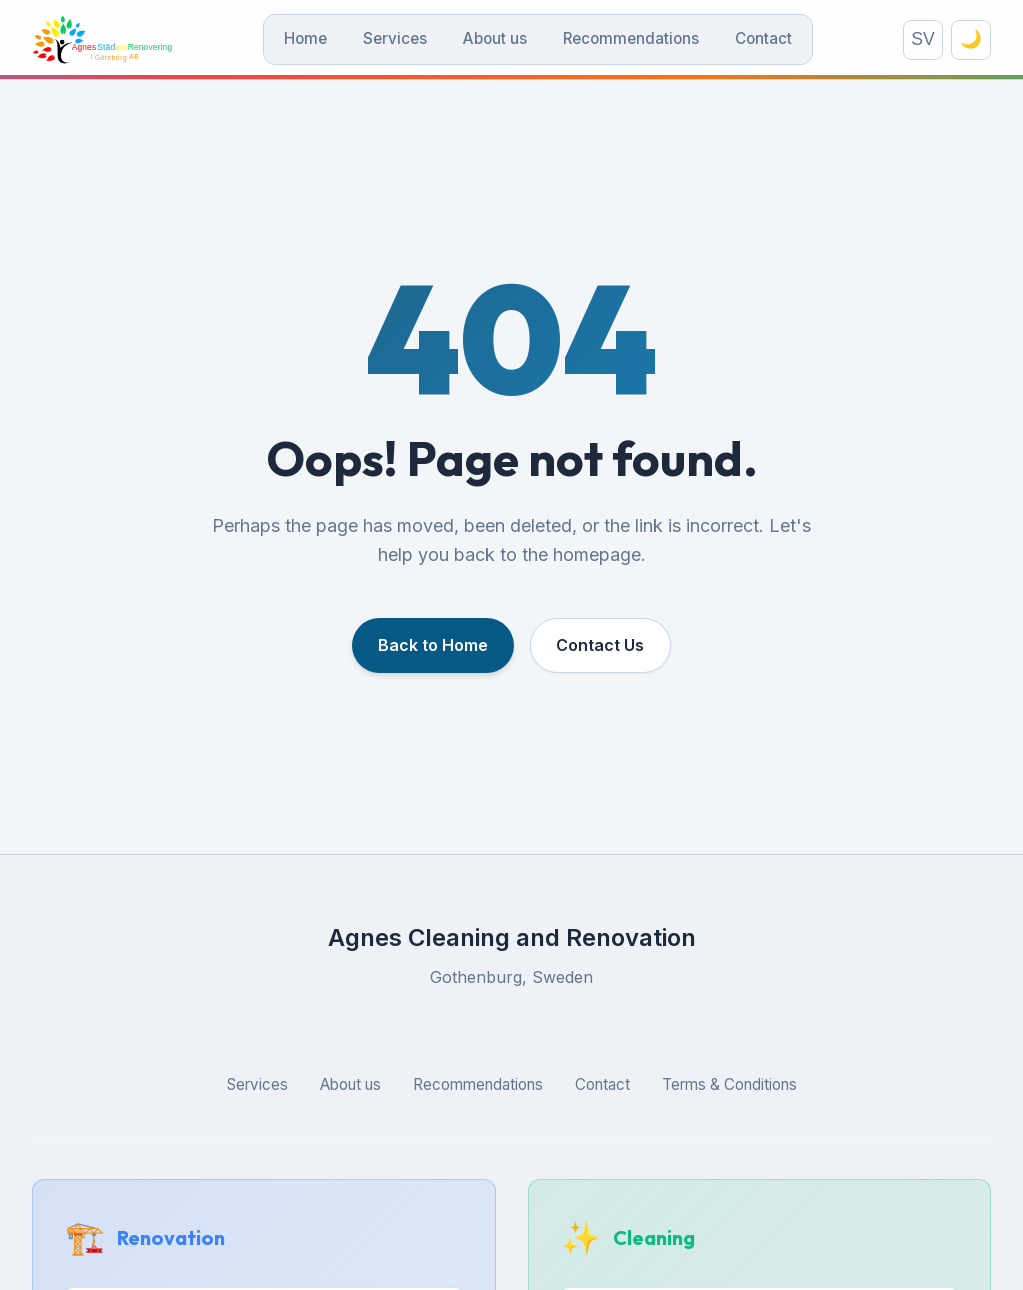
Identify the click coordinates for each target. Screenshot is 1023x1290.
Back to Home (431, 650)
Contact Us (603, 650)
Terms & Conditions (729, 1089)
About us (512, 41)
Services (412, 41)
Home (322, 41)
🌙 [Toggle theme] (971, 42)
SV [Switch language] (922, 42)
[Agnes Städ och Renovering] (119, 42)
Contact (780, 41)
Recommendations (648, 41)
